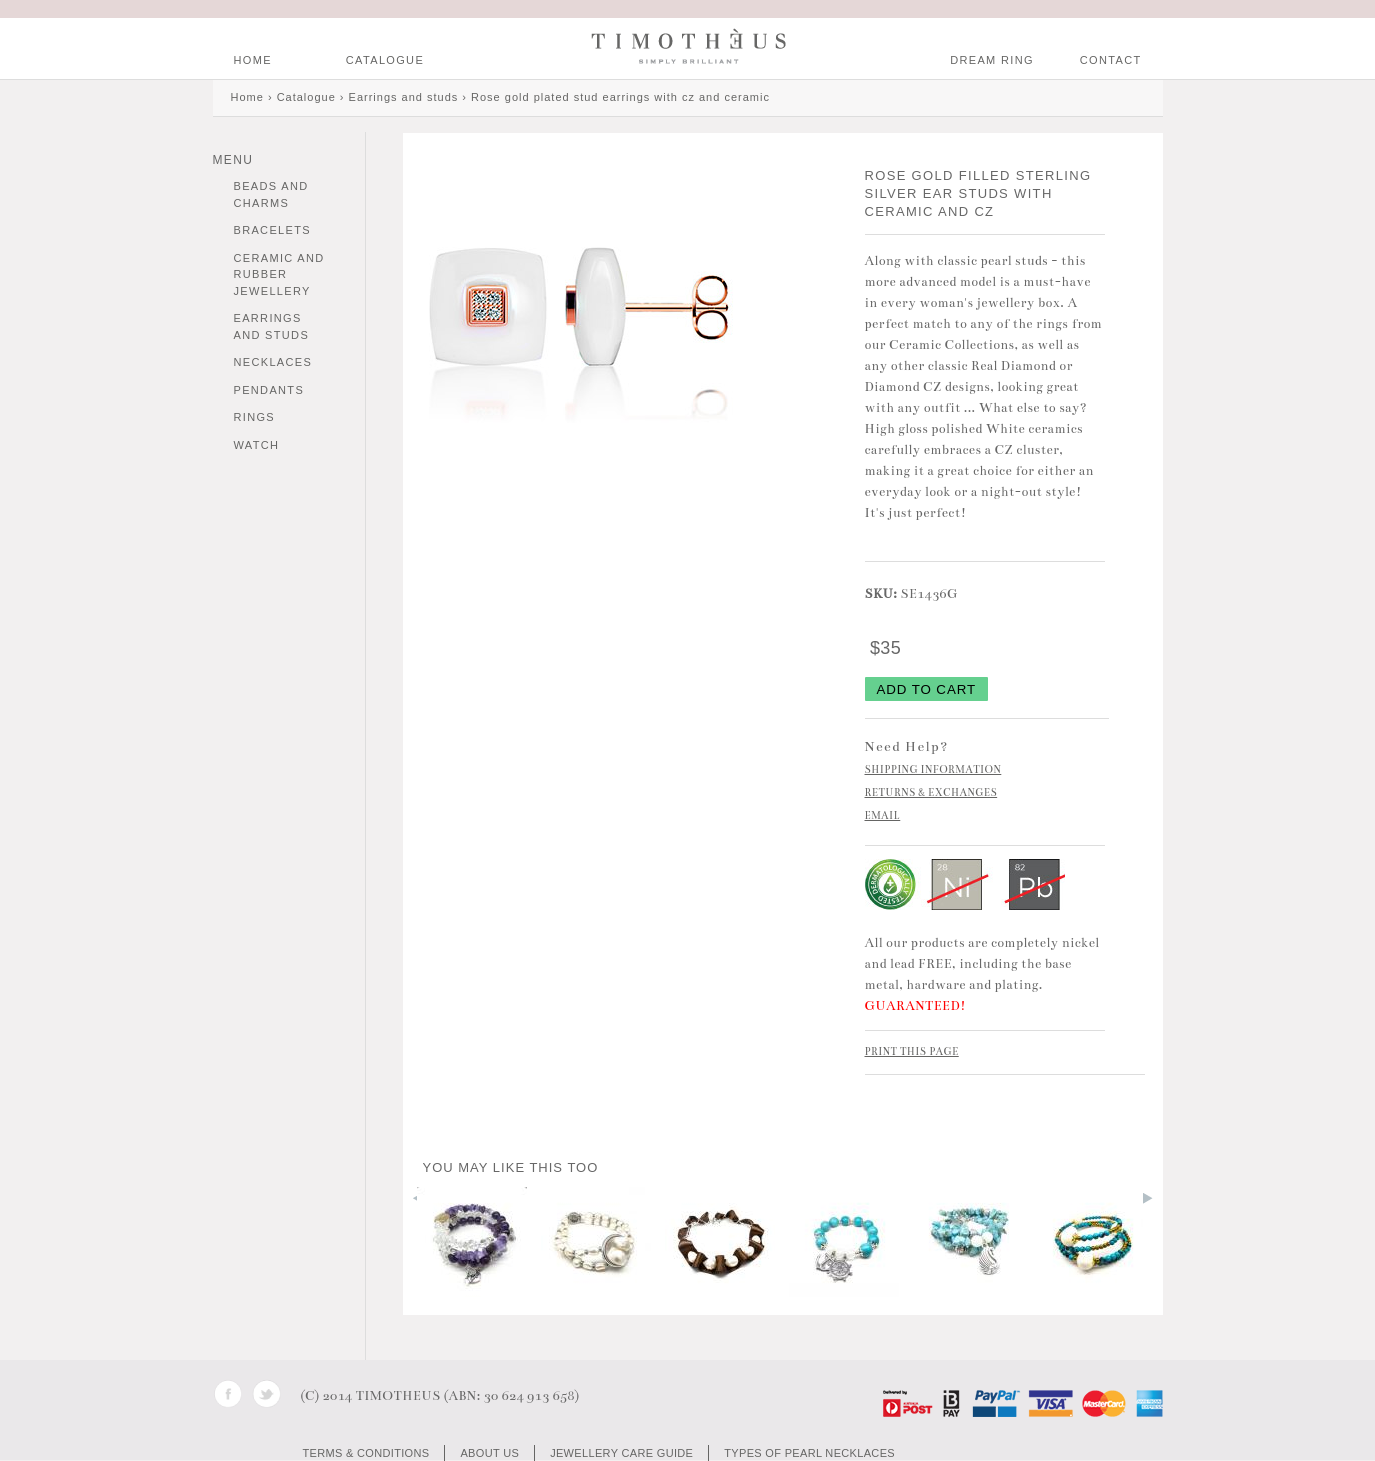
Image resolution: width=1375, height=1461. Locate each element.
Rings (255, 417)
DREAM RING (992, 60)
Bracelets (272, 230)
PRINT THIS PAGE (912, 1052)
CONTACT (1111, 60)
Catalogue (385, 60)
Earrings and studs (272, 326)
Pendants (269, 390)
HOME (253, 60)
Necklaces (273, 362)
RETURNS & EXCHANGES (931, 793)
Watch (257, 445)
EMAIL (883, 816)
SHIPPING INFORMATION (933, 770)
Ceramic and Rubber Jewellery (279, 274)
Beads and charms (271, 194)
